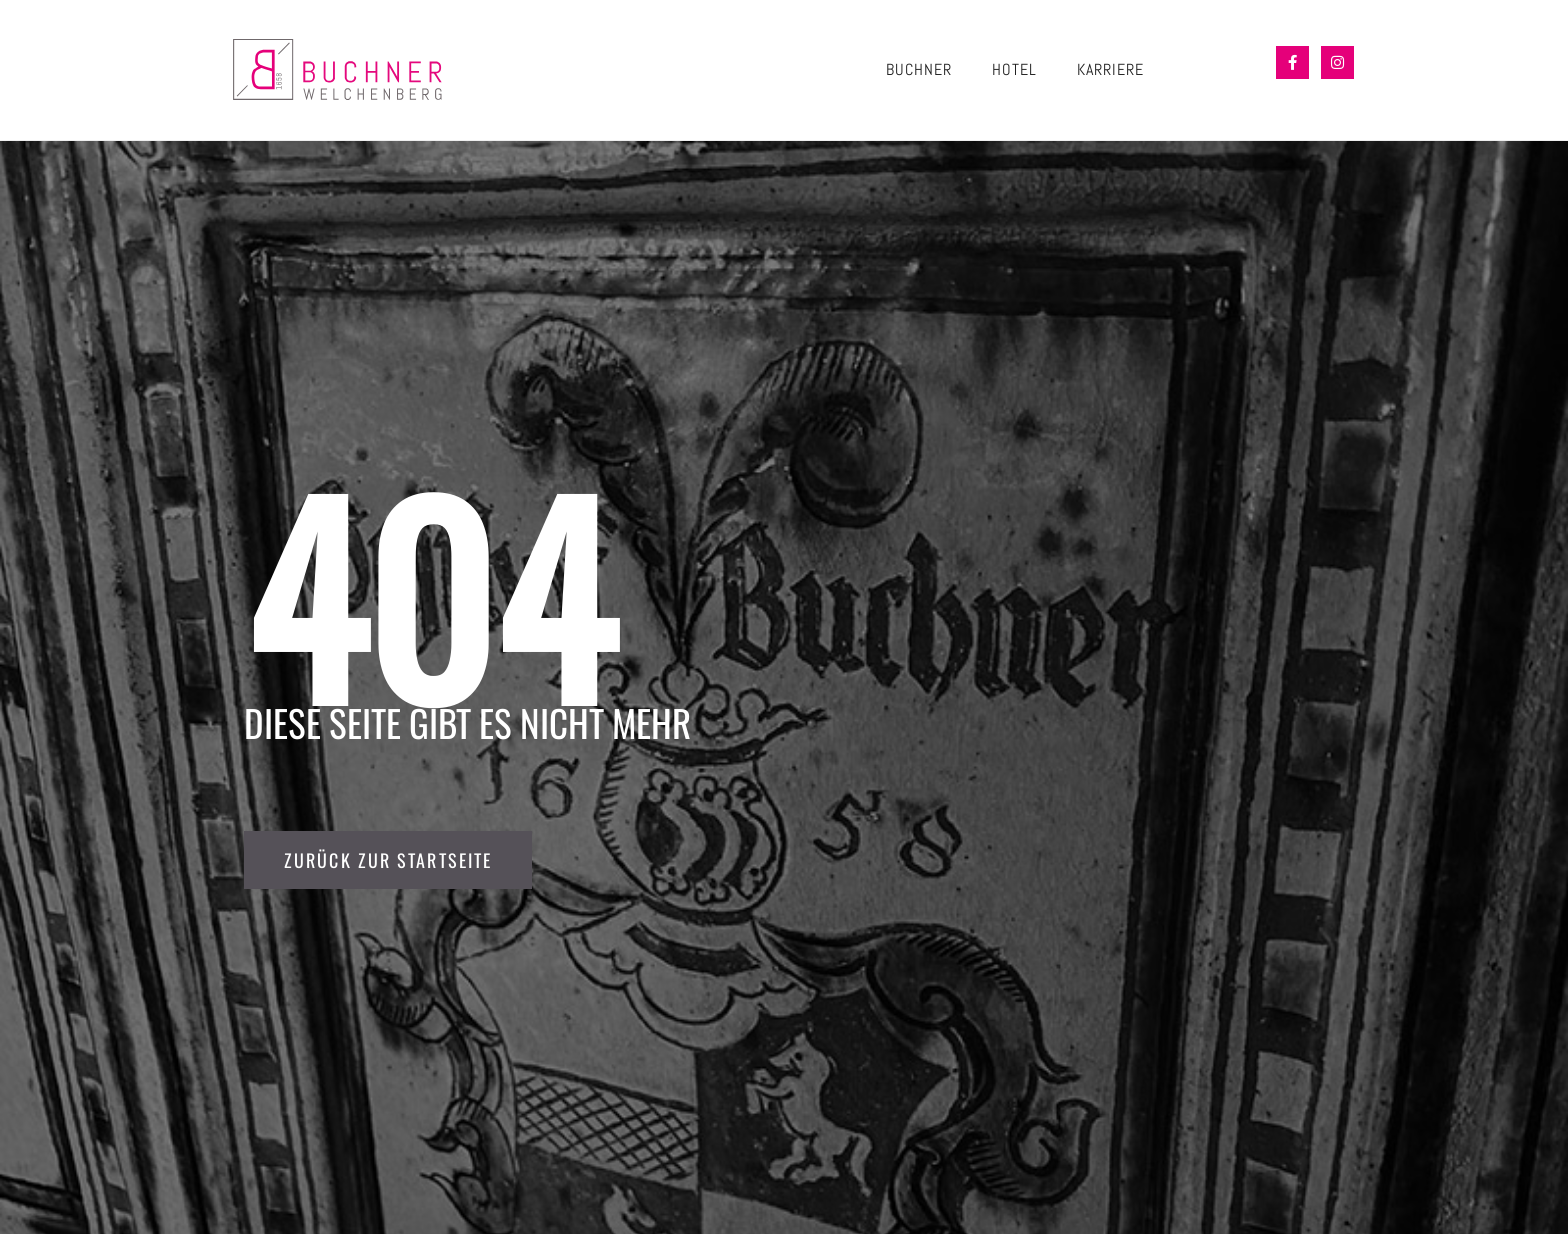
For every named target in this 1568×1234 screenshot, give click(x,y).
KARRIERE (1110, 69)
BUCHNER (919, 69)
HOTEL (1014, 69)
